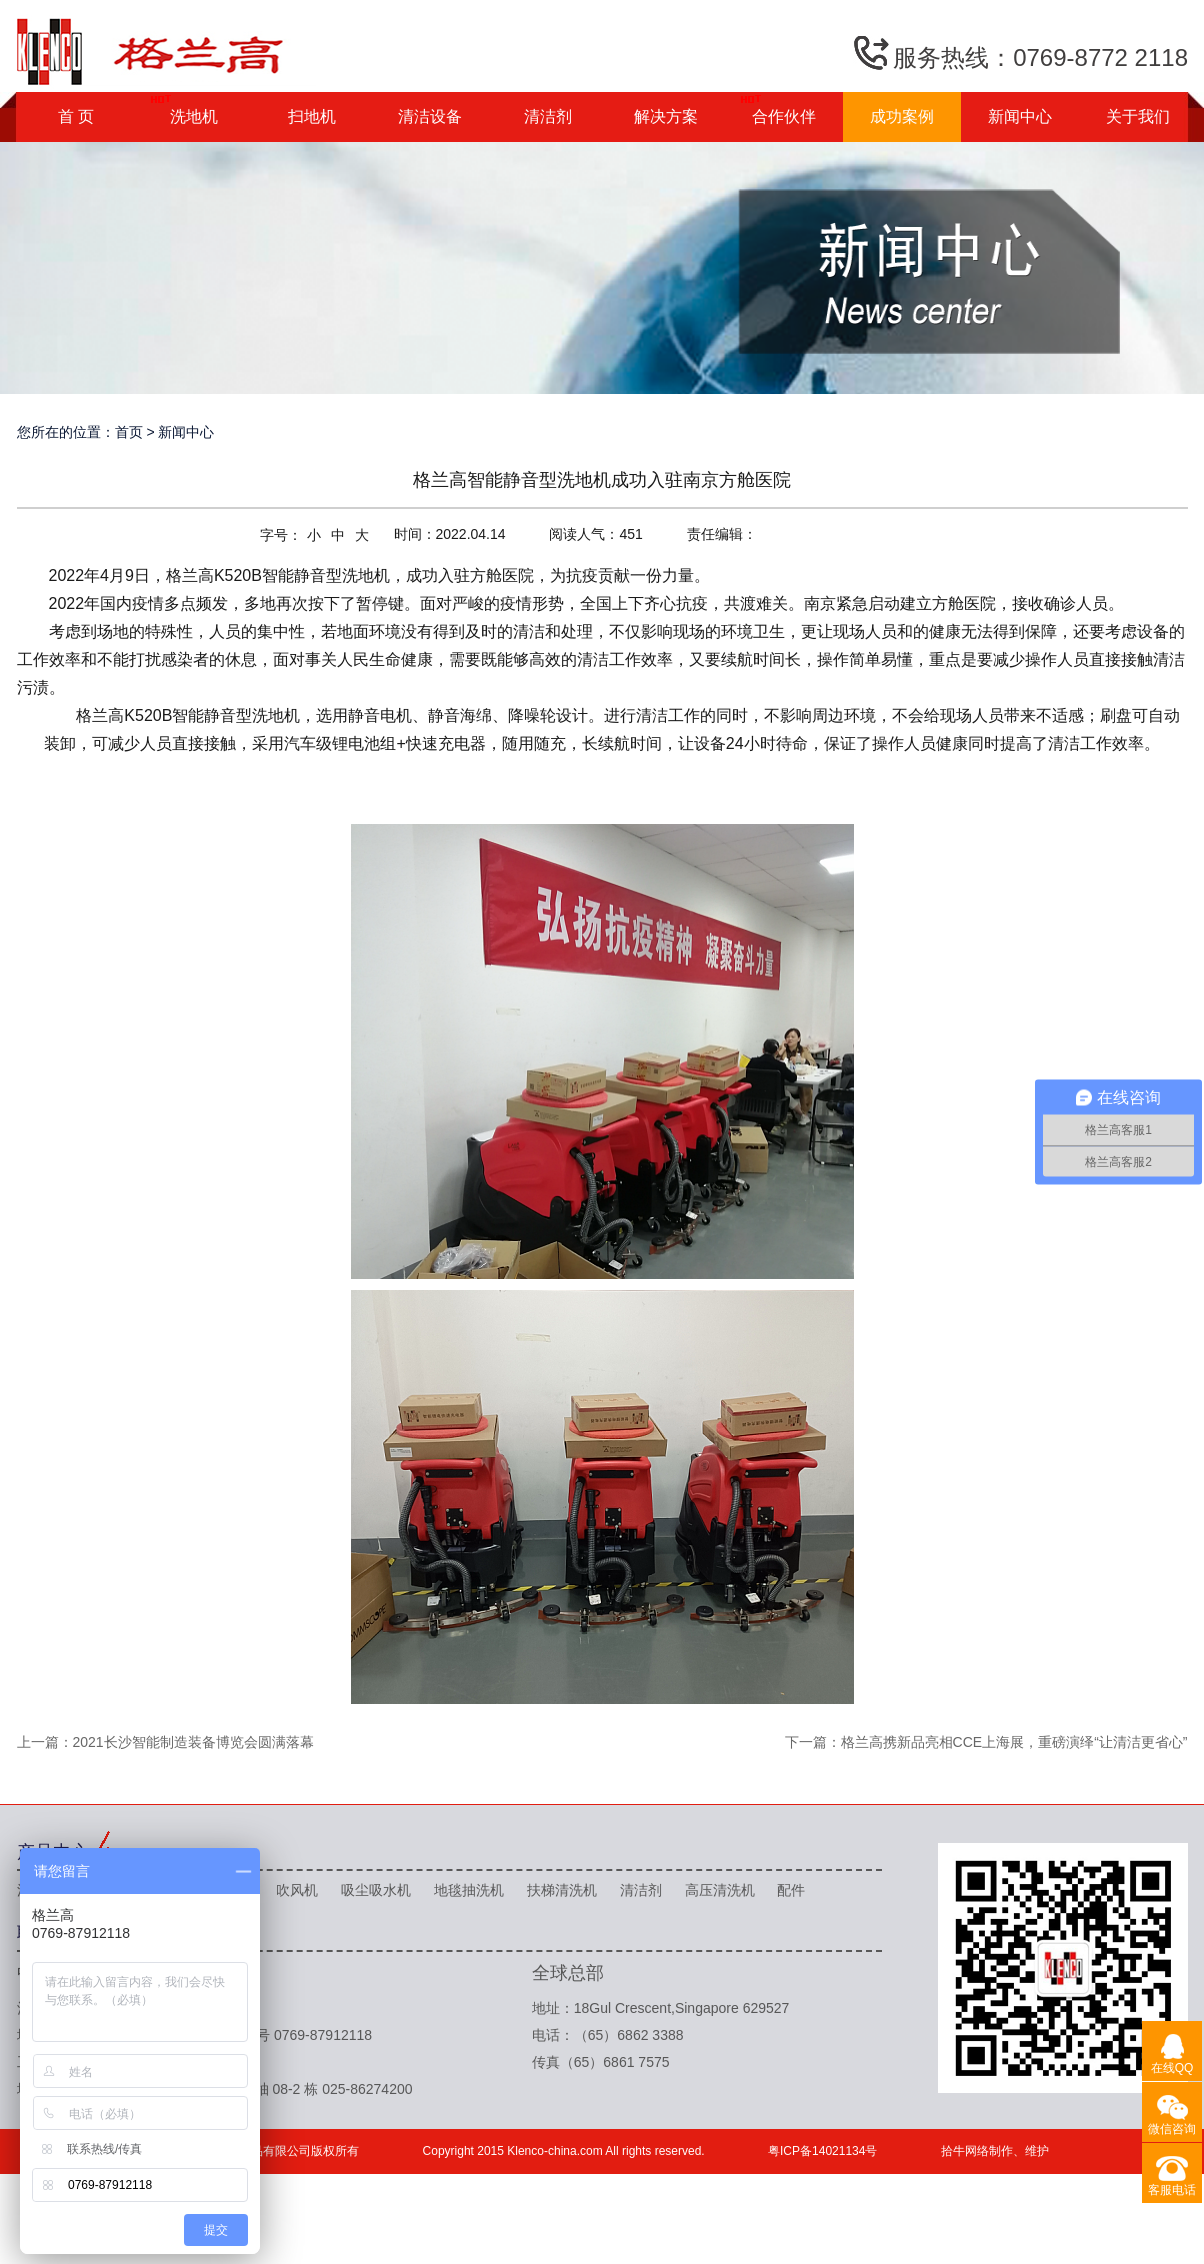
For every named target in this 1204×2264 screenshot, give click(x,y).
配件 (791, 1890)
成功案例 (902, 116)
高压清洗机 (720, 1890)
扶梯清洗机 (562, 1890)
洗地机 (194, 116)
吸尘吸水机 (376, 1890)
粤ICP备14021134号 (822, 2151)
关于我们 (1138, 116)
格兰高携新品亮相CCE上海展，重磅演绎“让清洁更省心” (1014, 1742)
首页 (129, 432)
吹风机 (297, 1890)
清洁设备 (430, 116)
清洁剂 (548, 116)
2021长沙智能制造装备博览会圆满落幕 (193, 1742)
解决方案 (666, 116)
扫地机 (312, 116)
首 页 (76, 116)
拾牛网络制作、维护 (995, 2151)
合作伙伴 (784, 116)
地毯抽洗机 (469, 1890)
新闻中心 (1020, 116)
